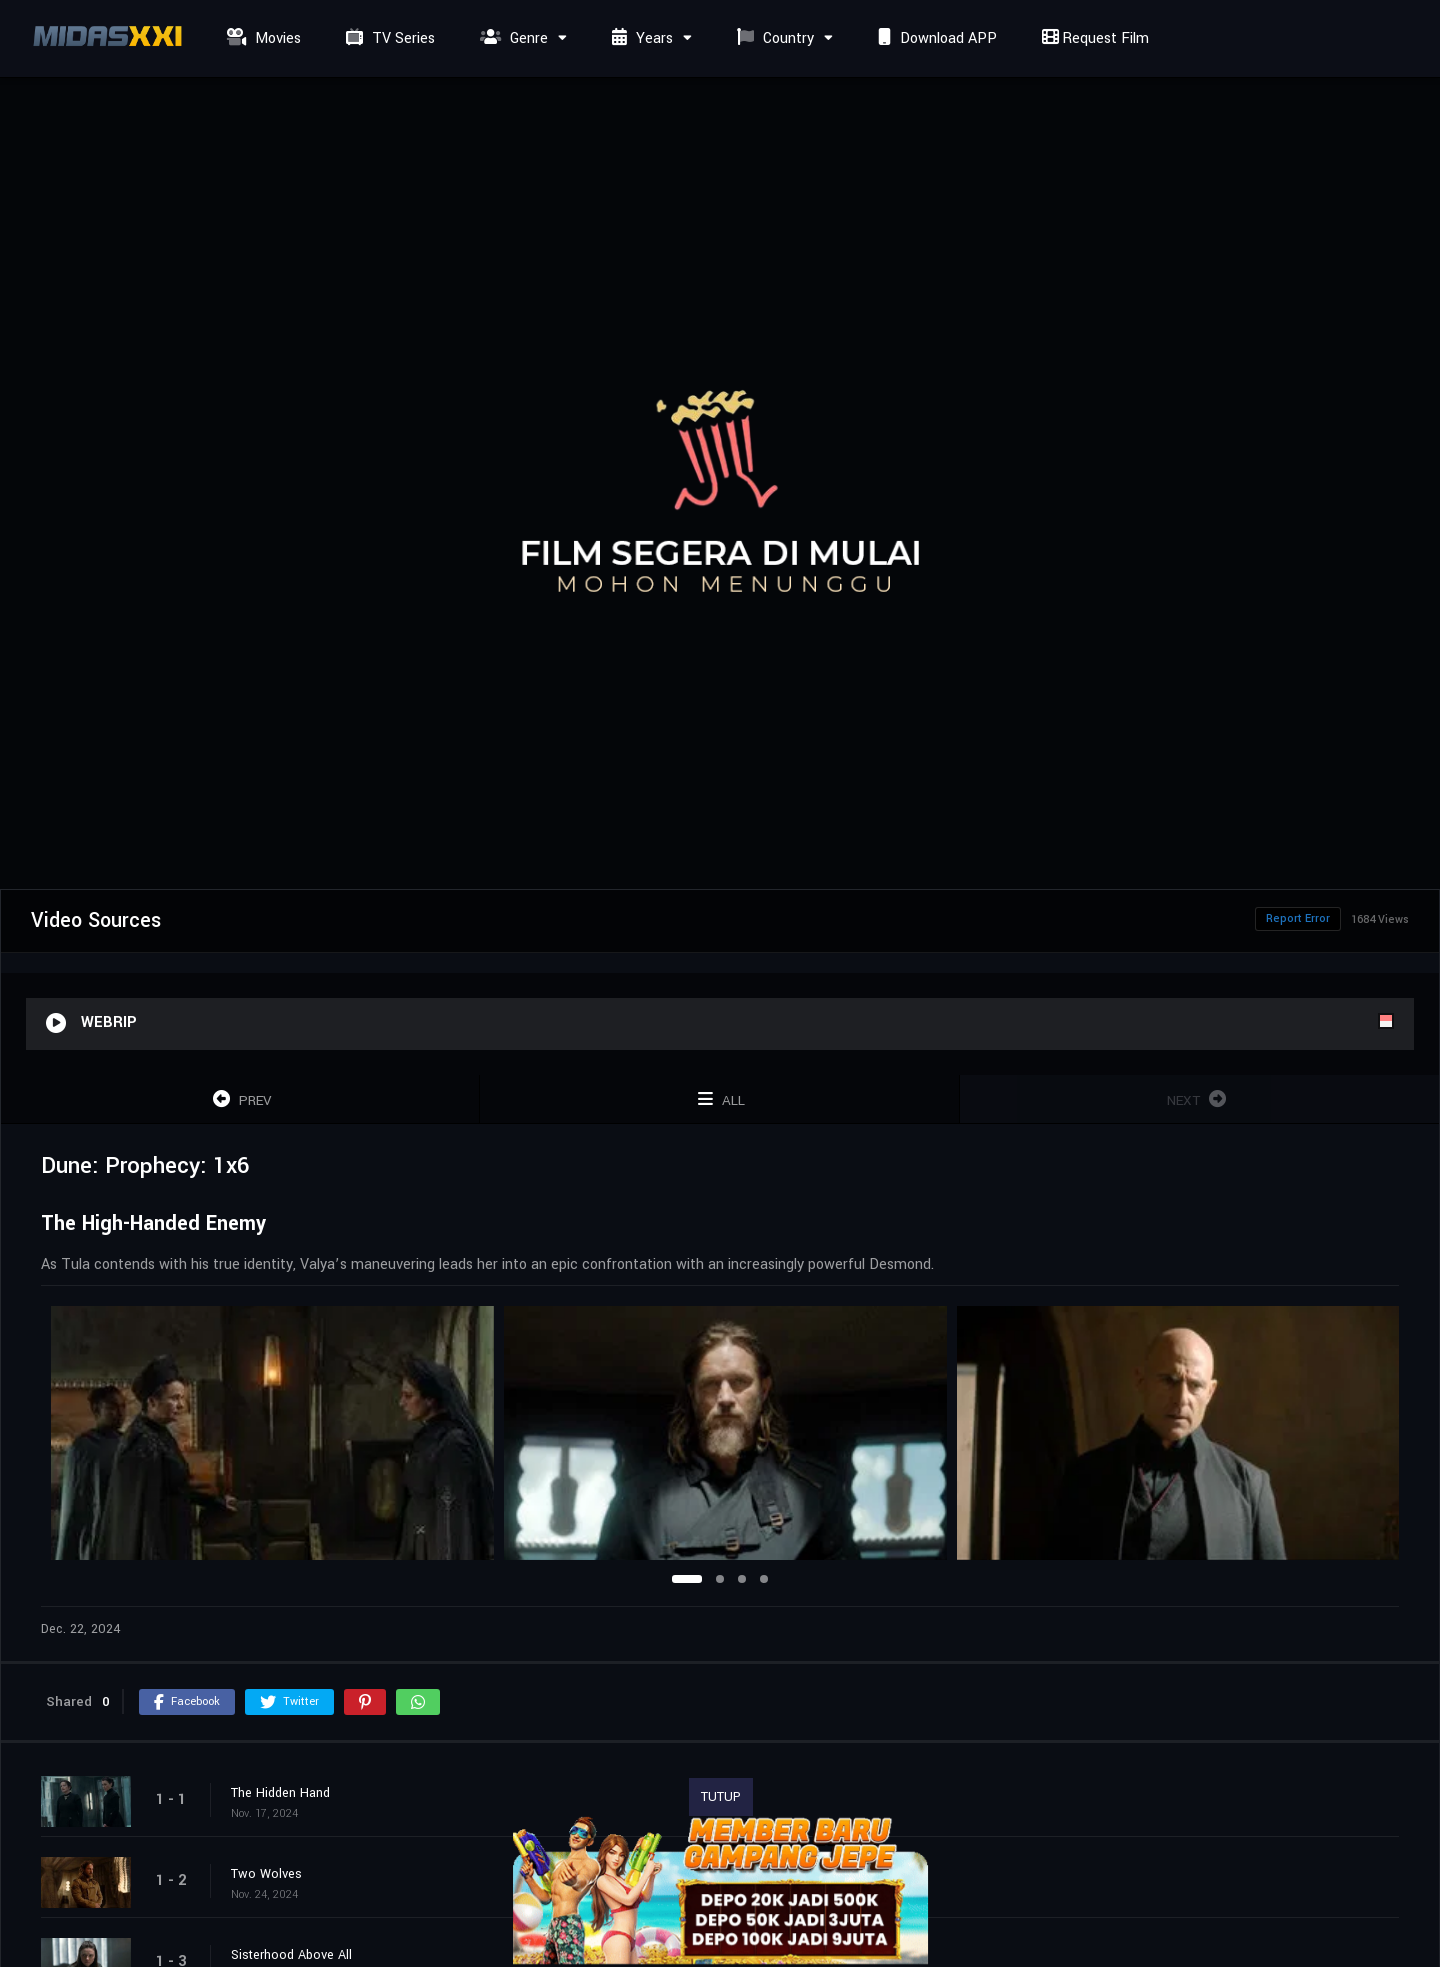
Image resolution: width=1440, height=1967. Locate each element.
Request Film (1093, 38)
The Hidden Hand (280, 1793)
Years (640, 38)
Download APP (935, 38)
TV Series (388, 38)
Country (773, 38)
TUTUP (721, 1797)
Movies (261, 38)
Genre (511, 38)
